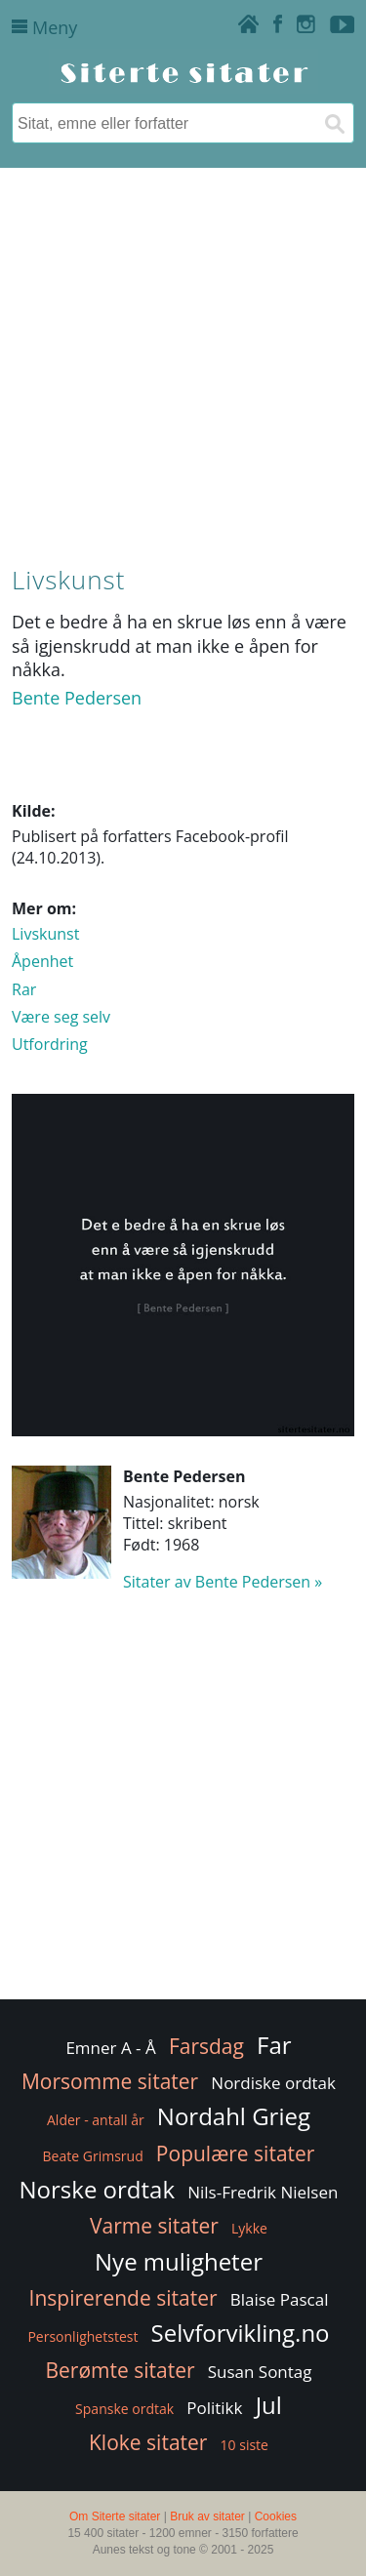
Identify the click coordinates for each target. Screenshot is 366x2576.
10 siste (244, 2444)
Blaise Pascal (279, 2299)
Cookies (276, 2516)
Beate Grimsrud (93, 2156)
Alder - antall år (95, 2120)
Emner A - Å (110, 2047)
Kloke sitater (148, 2442)
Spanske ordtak (124, 2408)
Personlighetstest (82, 2336)
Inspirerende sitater (123, 2298)
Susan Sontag (260, 2371)
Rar (24, 989)
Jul (269, 2405)
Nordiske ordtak (273, 2083)
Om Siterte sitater (114, 2516)
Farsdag (206, 2046)
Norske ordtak (98, 2189)
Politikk (214, 2407)
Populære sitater (235, 2153)
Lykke (249, 2228)
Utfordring (50, 1044)
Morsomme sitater (109, 2081)
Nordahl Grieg (233, 2116)
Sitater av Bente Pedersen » (222, 1581)
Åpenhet (42, 961)
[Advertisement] (183, 362)
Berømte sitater (119, 2370)
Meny (44, 27)
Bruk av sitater (207, 2516)
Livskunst (45, 934)
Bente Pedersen (77, 697)
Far (274, 2045)
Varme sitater (154, 2225)
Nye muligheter (179, 2261)
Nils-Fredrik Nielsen (262, 2192)
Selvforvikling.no (240, 2332)
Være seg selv (61, 1016)
